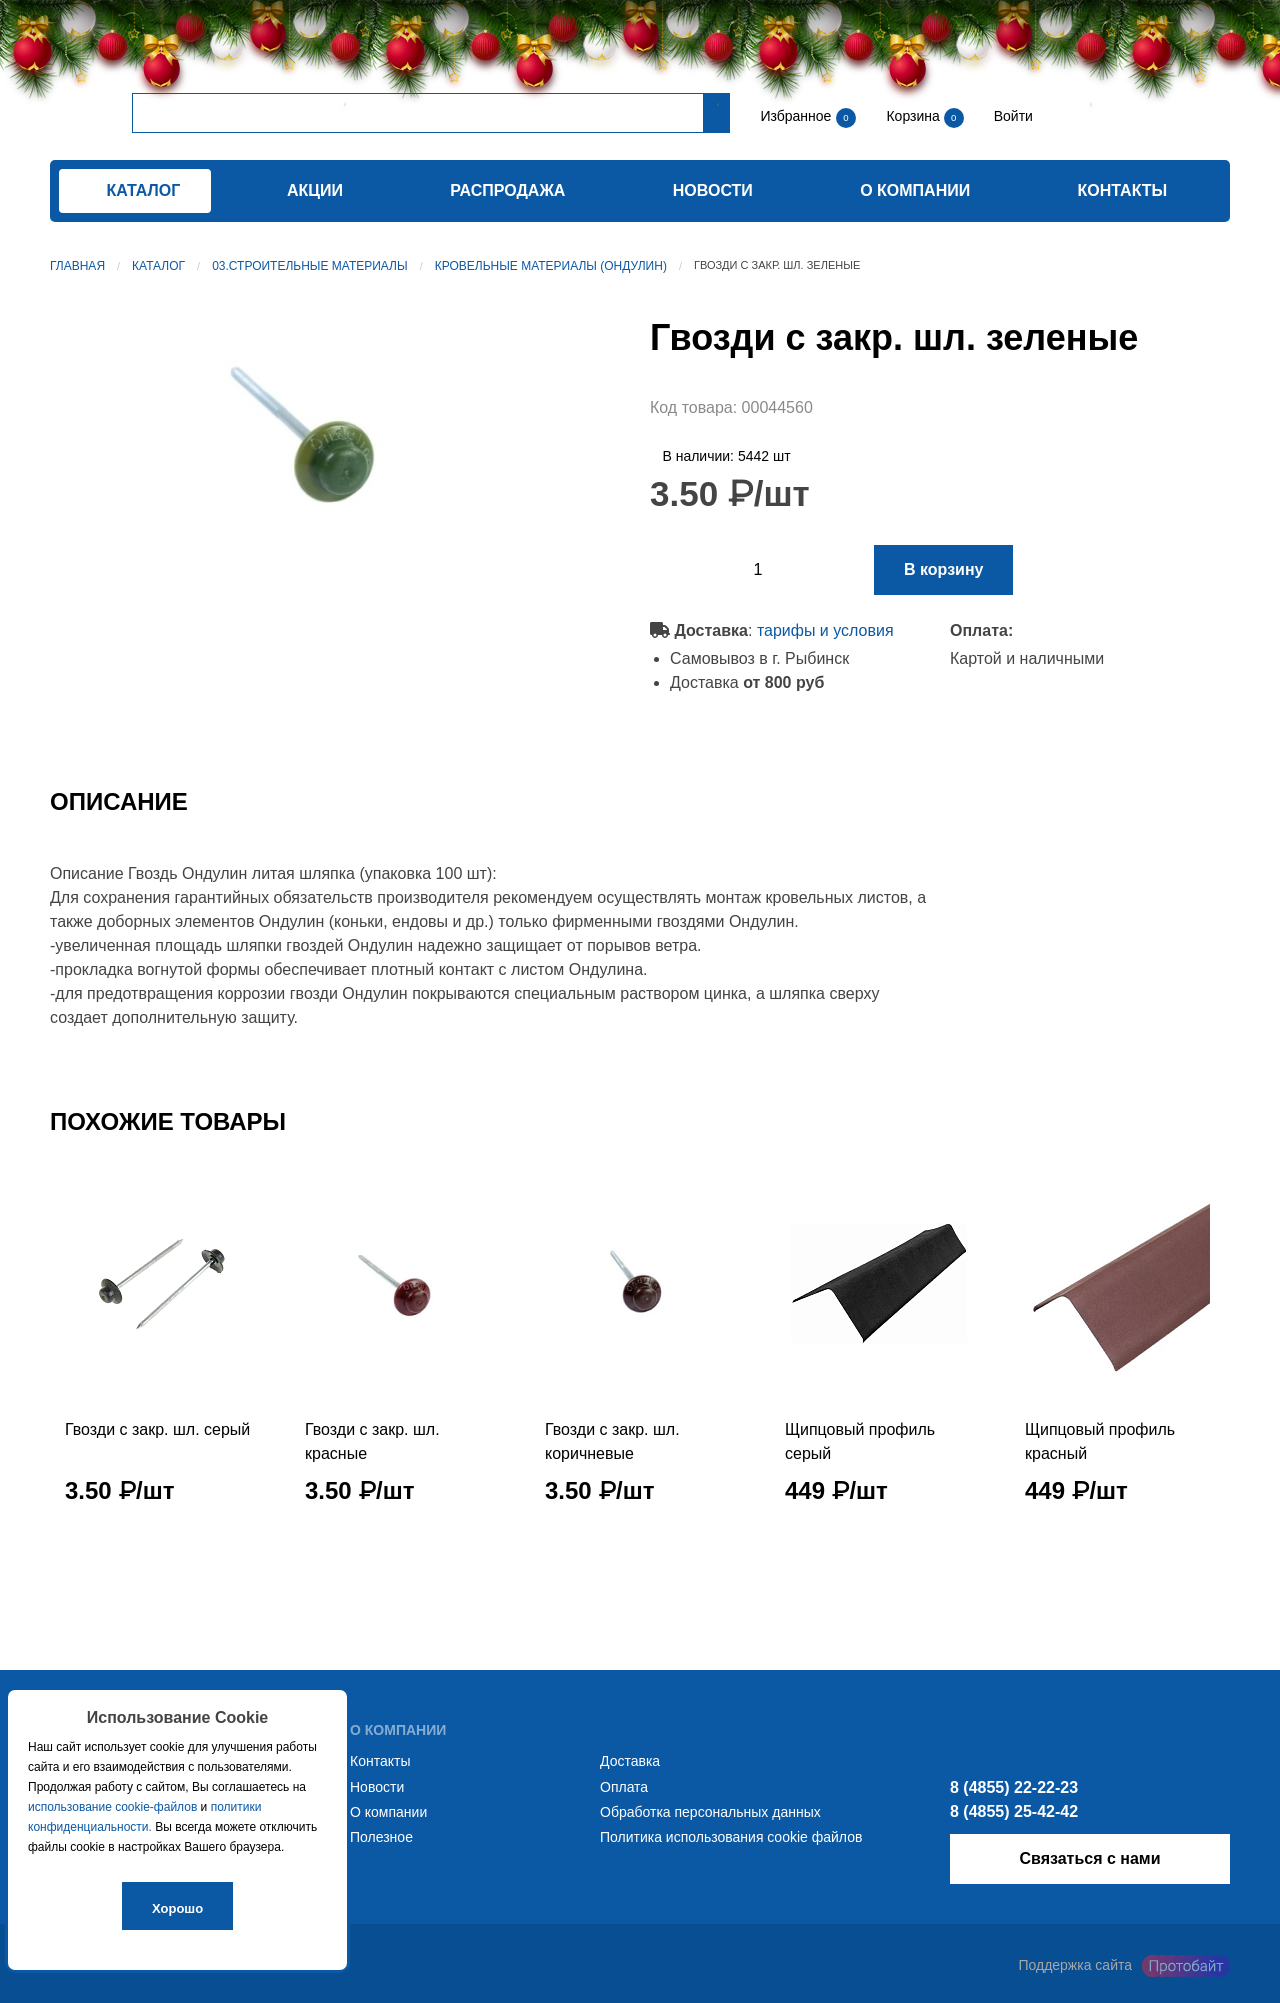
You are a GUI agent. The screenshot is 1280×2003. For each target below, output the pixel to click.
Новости (713, 190)
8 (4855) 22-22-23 (1014, 1787)
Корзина (914, 116)
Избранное (795, 116)
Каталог (158, 266)
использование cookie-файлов (112, 1807)
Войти (1011, 116)
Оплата (624, 1787)
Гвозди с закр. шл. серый (157, 1429)
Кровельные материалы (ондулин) (551, 266)
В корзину (943, 569)
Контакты (1123, 190)
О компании (915, 190)
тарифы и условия (825, 630)
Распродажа (507, 190)
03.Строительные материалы (309, 266)
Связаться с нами (1089, 1858)
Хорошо (177, 1908)
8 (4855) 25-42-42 (1014, 1811)
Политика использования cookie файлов (731, 1837)
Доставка (630, 1761)
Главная (77, 266)
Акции (315, 190)
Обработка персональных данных (710, 1812)
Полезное (381, 1837)
